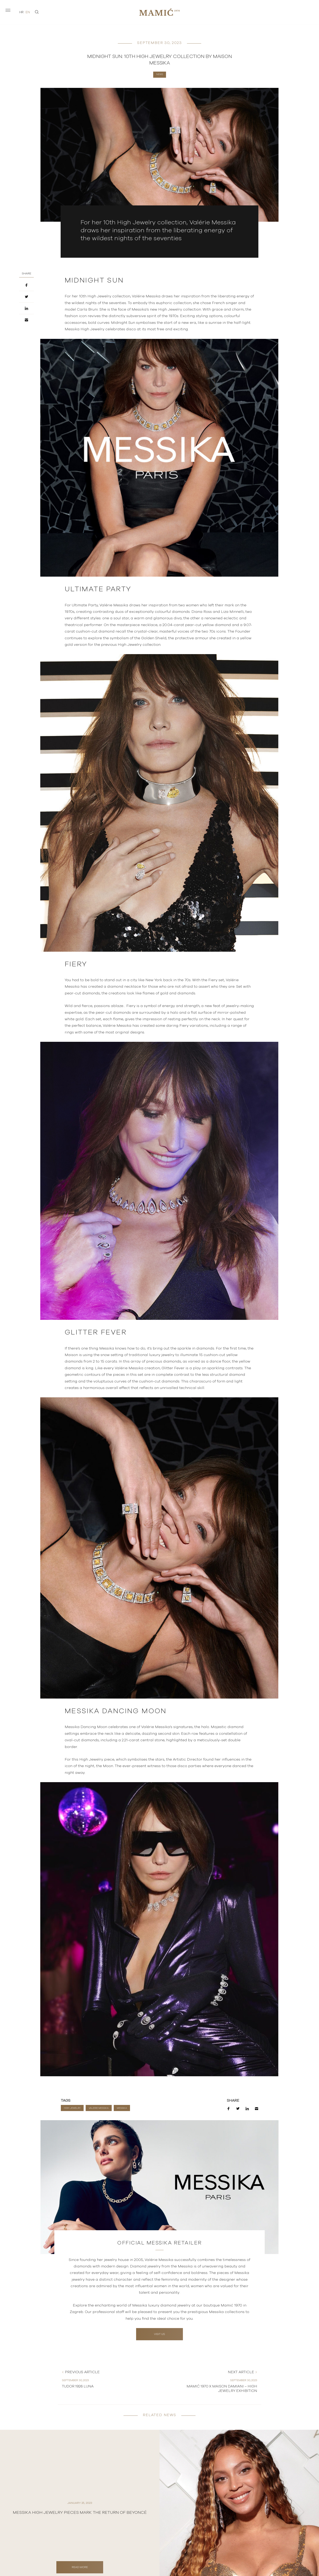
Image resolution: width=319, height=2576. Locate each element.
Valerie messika (99, 2108)
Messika (122, 2108)
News (159, 74)
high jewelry (72, 2108)
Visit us (159, 2336)
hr (21, 12)
